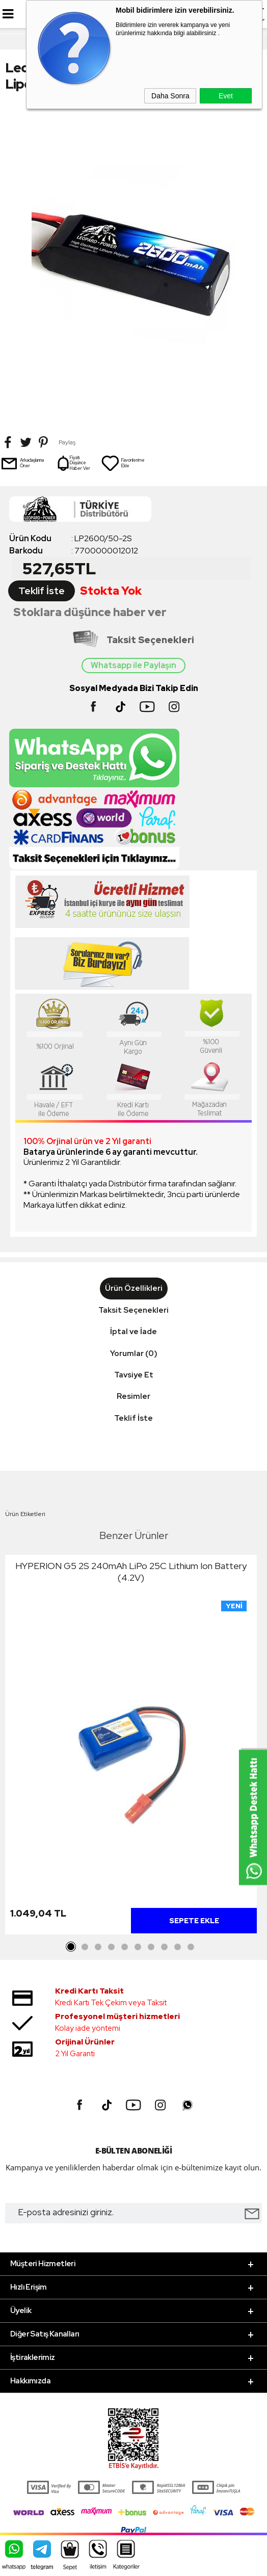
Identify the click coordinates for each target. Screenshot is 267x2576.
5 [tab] (124, 1947)
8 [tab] (164, 1947)
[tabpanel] (131, 1747)
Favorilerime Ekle (123, 463)
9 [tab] (177, 1947)
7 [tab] (151, 1947)
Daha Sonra (170, 96)
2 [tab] (84, 1947)
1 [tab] (71, 1947)
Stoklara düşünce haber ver (90, 612)
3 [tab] (98, 1947)
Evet (226, 96)
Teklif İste (41, 591)
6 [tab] (137, 1947)
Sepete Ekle (194, 1920)
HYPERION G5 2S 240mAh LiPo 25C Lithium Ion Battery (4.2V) (131, 1571)
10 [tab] (190, 1947)
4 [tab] (111, 1947)
